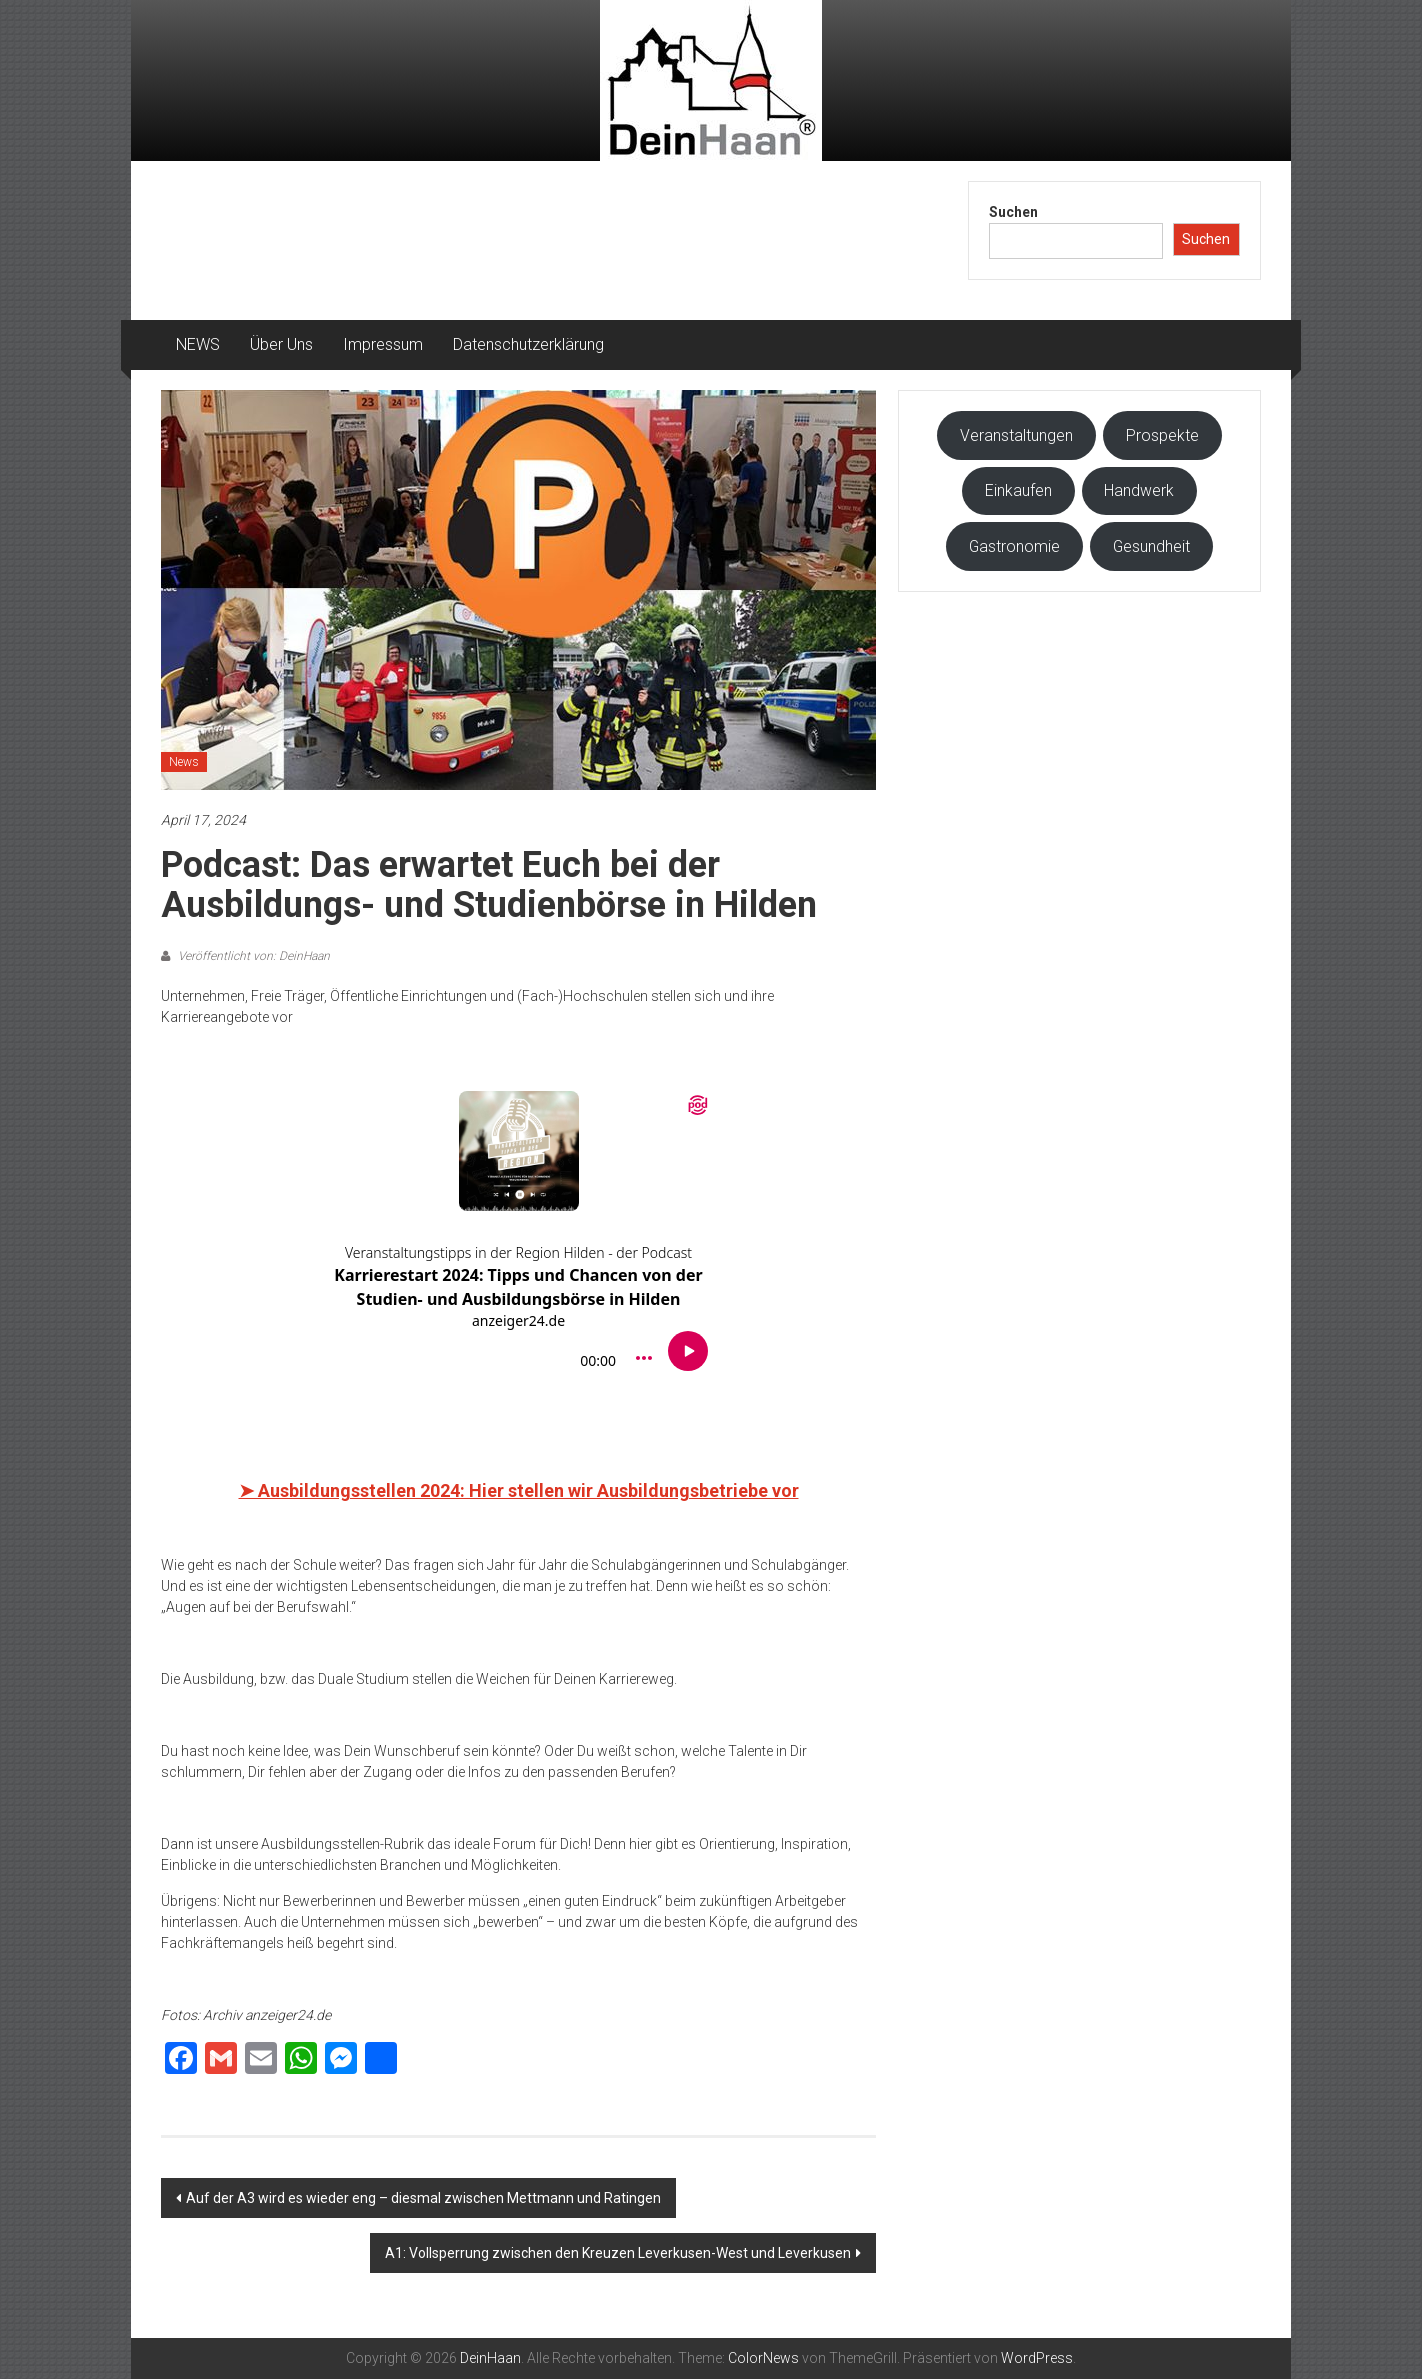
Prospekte (1162, 435)
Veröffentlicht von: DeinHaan (252, 956)
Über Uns (281, 344)
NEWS (198, 344)
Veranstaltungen (1016, 435)
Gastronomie (1014, 546)
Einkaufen (1018, 490)
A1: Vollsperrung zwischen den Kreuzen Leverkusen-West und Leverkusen (618, 2253)
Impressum (383, 344)
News (184, 762)
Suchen (1013, 212)
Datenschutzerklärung (528, 344)
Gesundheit (1151, 546)
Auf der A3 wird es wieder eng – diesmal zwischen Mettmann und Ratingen (423, 2198)
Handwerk (1139, 490)
